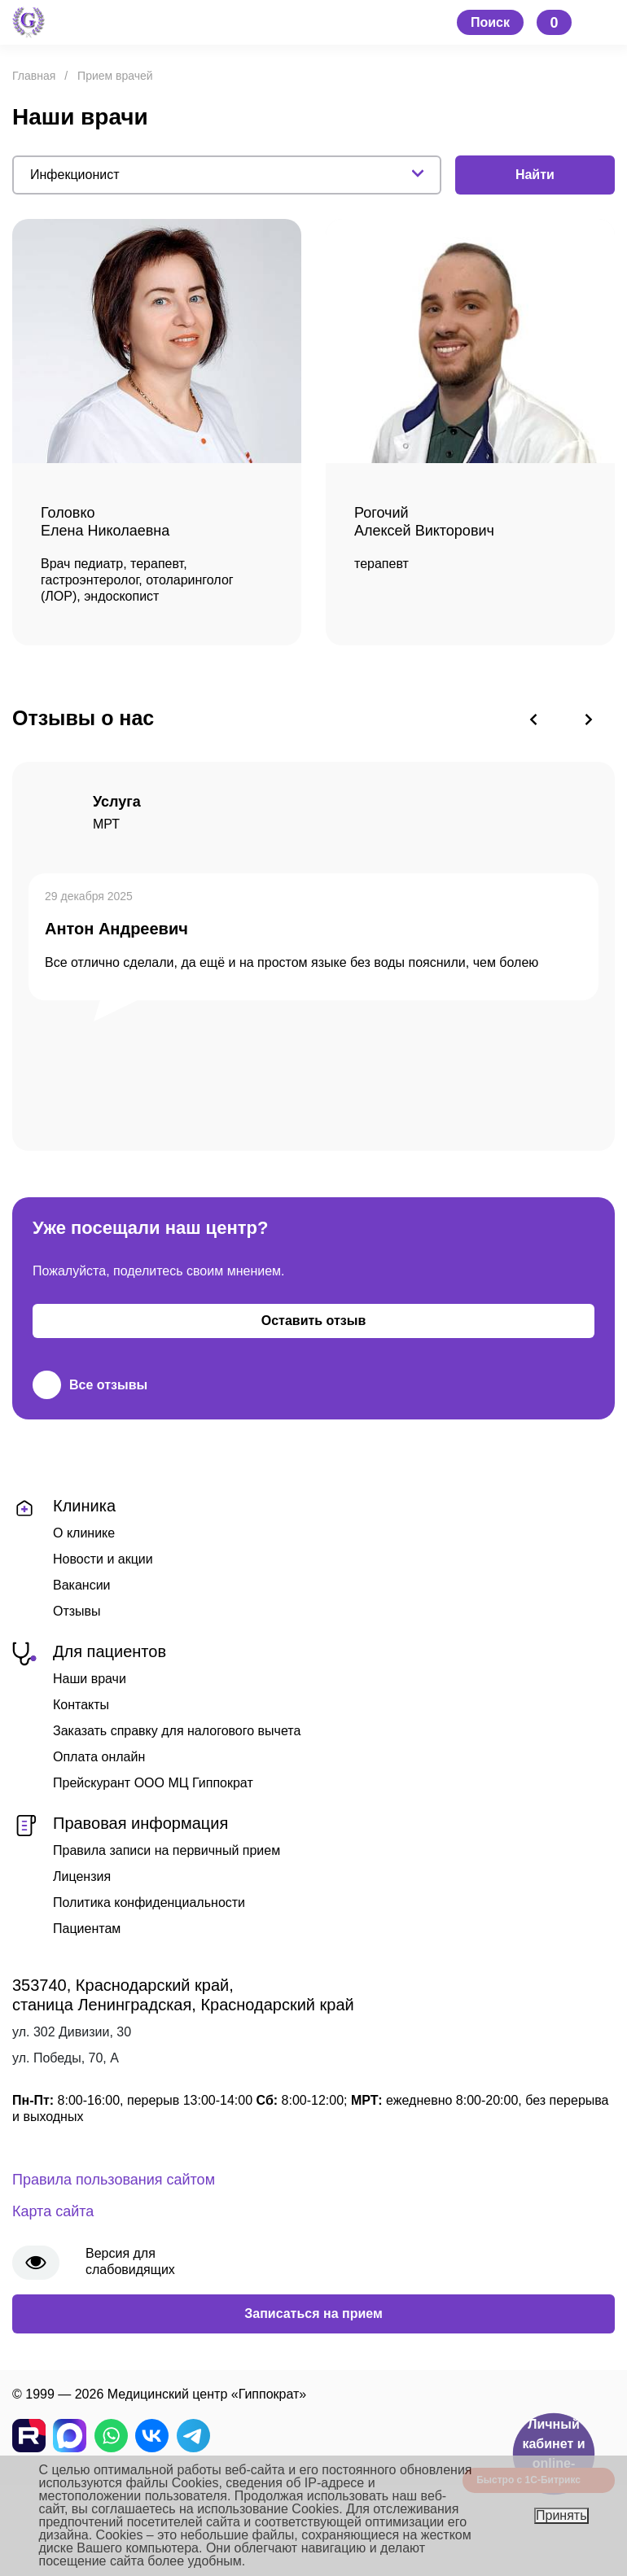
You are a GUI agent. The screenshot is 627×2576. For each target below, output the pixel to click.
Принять (561, 2515)
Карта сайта (53, 2211)
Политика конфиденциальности (149, 1902)
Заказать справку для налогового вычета (176, 1731)
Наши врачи (89, 1679)
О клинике (84, 1533)
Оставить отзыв (313, 1320)
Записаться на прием (313, 2313)
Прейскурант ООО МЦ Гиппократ (153, 1783)
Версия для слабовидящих (130, 2261)
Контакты (81, 1705)
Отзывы (77, 1611)
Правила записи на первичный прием (166, 1850)
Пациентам (87, 1928)
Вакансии (82, 1585)
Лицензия (82, 1876)
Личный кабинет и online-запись (553, 2453)
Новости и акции (103, 1559)
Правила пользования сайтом (113, 2179)
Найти (535, 175)
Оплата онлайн (99, 1757)
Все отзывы (90, 1385)
